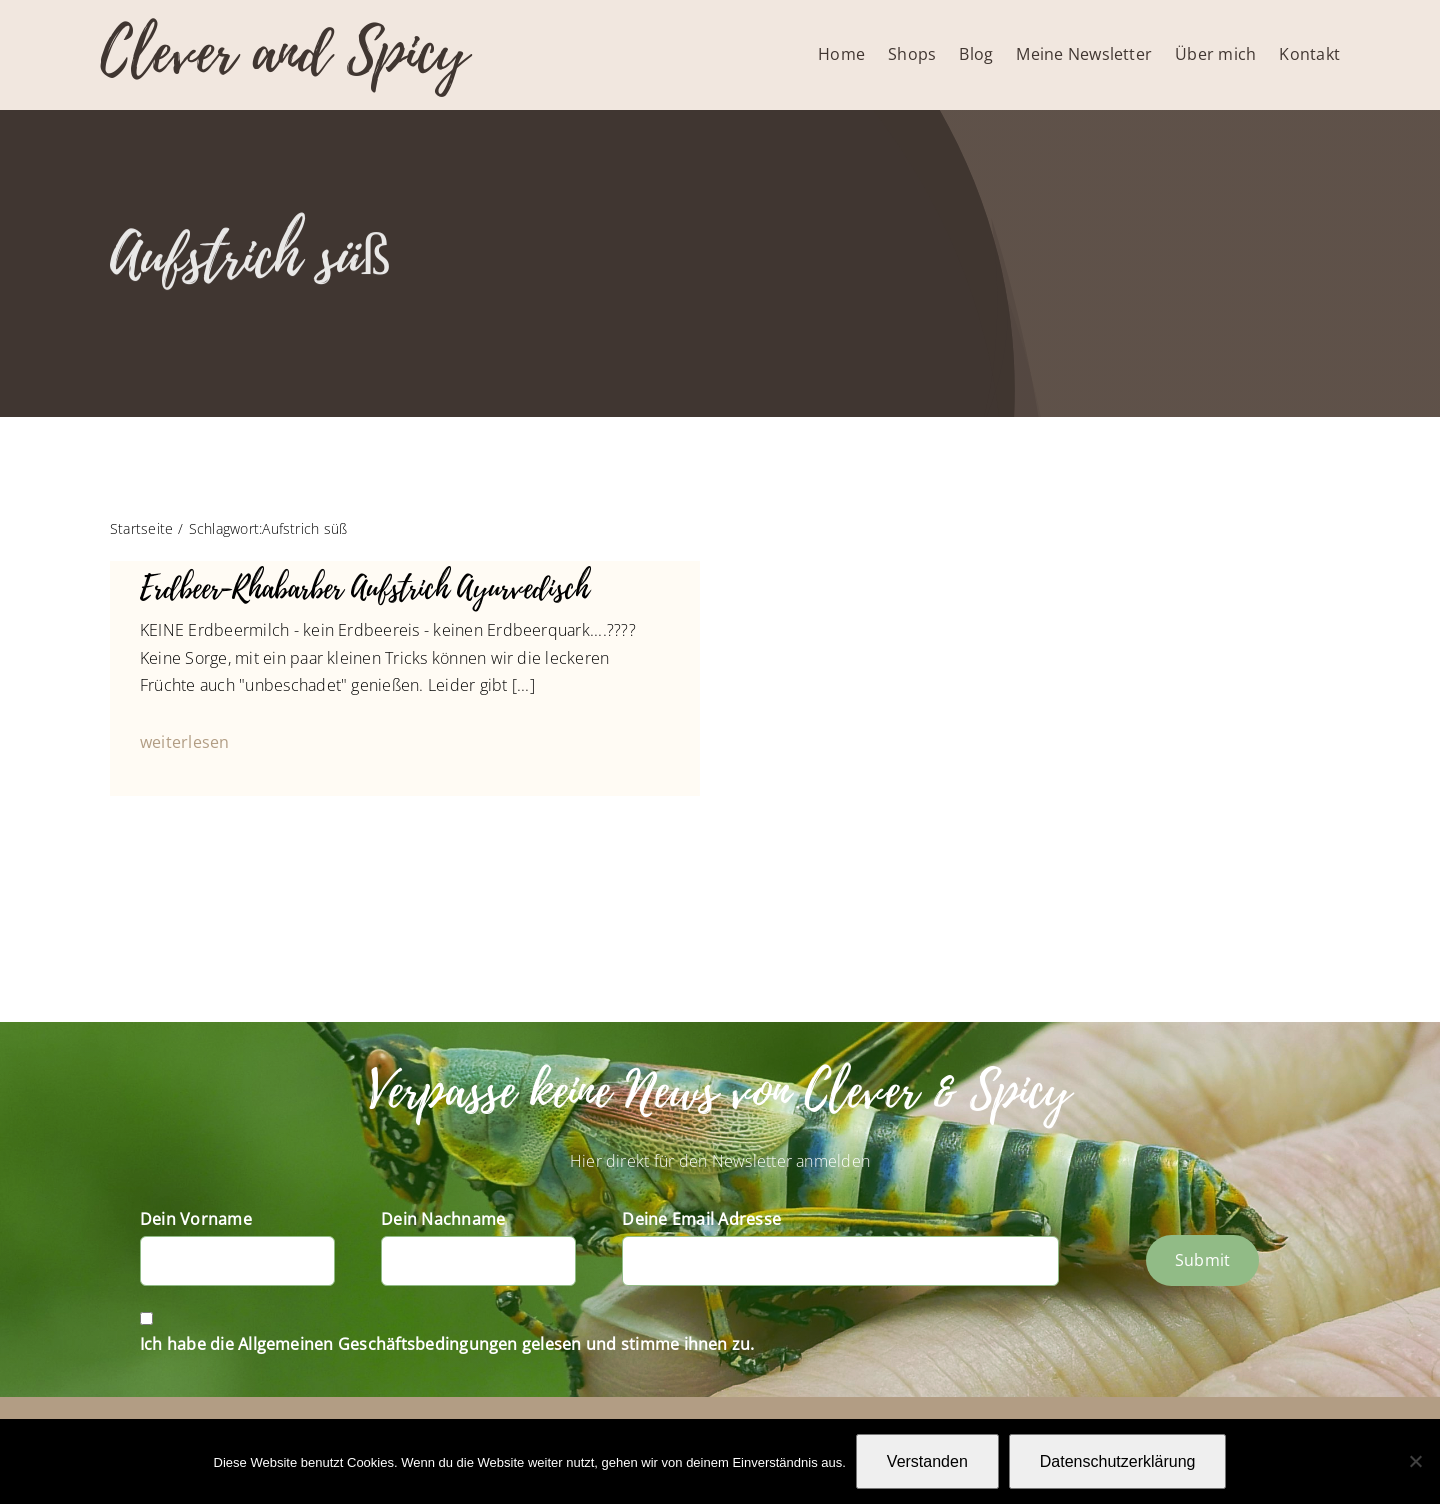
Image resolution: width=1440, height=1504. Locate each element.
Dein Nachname (443, 1219)
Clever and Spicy (284, 52)
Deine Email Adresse (701, 1219)
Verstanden (927, 1461)
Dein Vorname (196, 1219)
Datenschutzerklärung (1118, 1461)
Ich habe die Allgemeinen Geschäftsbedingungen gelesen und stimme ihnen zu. (447, 1344)
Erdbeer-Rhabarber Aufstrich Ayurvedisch (364, 588)
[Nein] (1415, 1461)
